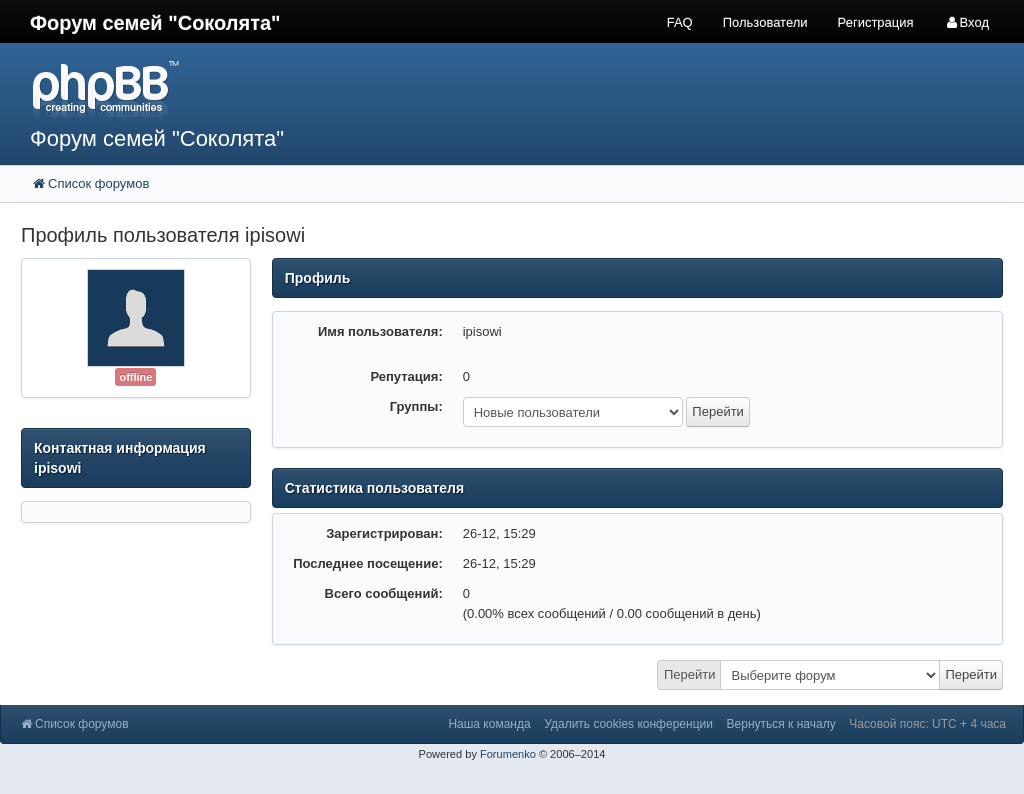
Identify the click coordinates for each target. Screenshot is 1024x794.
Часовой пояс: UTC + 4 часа (927, 724)
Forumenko (508, 754)
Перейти (690, 674)
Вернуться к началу (781, 724)
